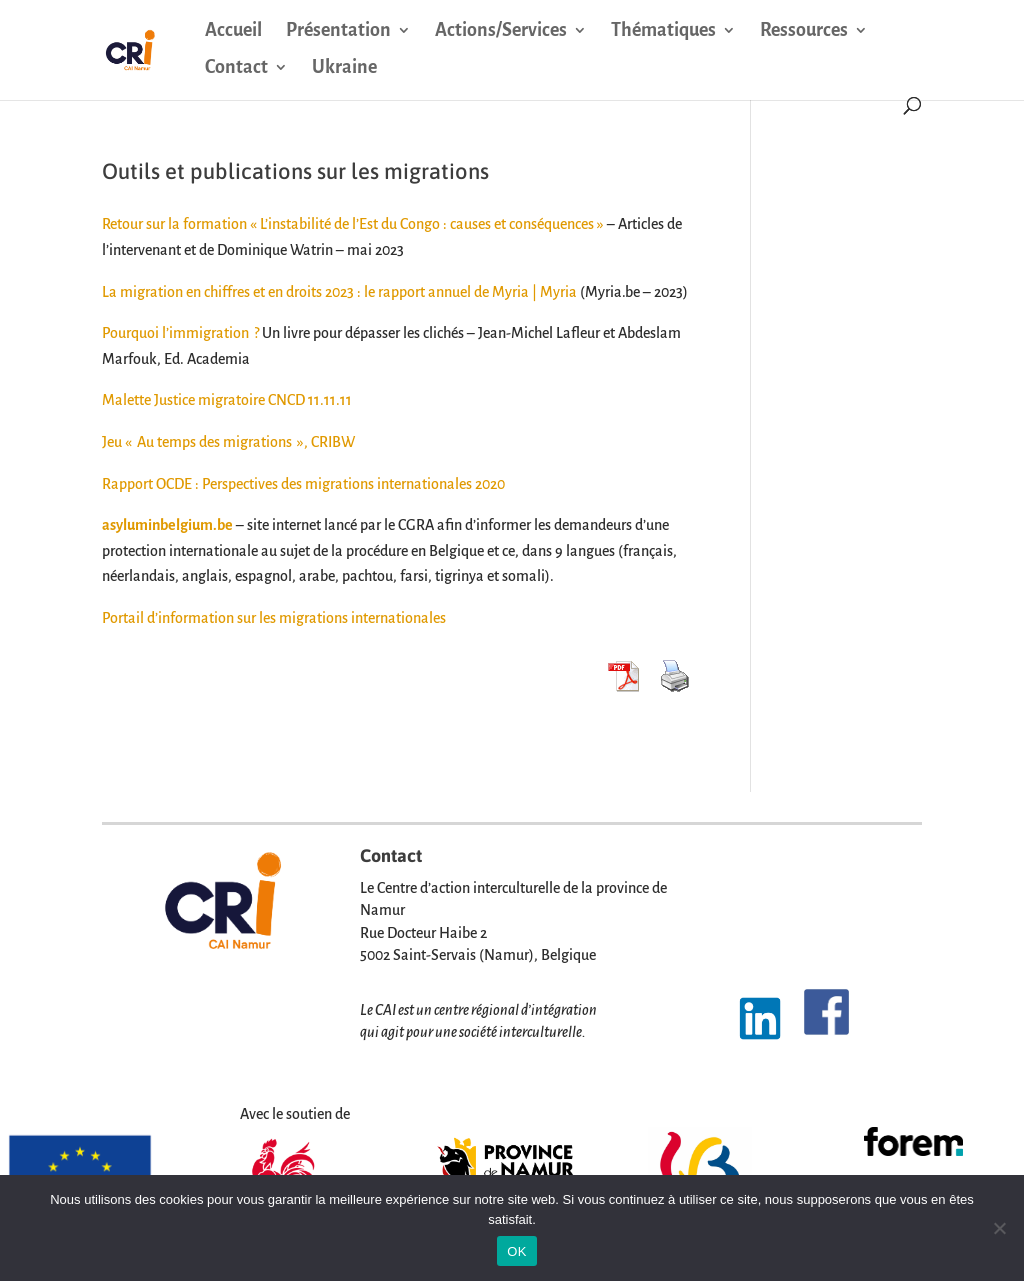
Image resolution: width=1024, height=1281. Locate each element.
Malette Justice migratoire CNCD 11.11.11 (227, 400)
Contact (236, 68)
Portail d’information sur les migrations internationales (274, 618)
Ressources (804, 31)
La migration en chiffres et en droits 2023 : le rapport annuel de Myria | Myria (339, 292)
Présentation (338, 31)
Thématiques (663, 31)
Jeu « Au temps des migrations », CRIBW (228, 442)
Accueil (233, 31)
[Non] (999, 1228)
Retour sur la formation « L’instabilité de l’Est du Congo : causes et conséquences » (353, 224)
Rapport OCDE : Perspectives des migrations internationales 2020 (303, 484)
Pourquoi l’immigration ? (180, 333)
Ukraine (344, 68)
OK (516, 1251)
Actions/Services (501, 31)
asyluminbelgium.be (167, 525)
